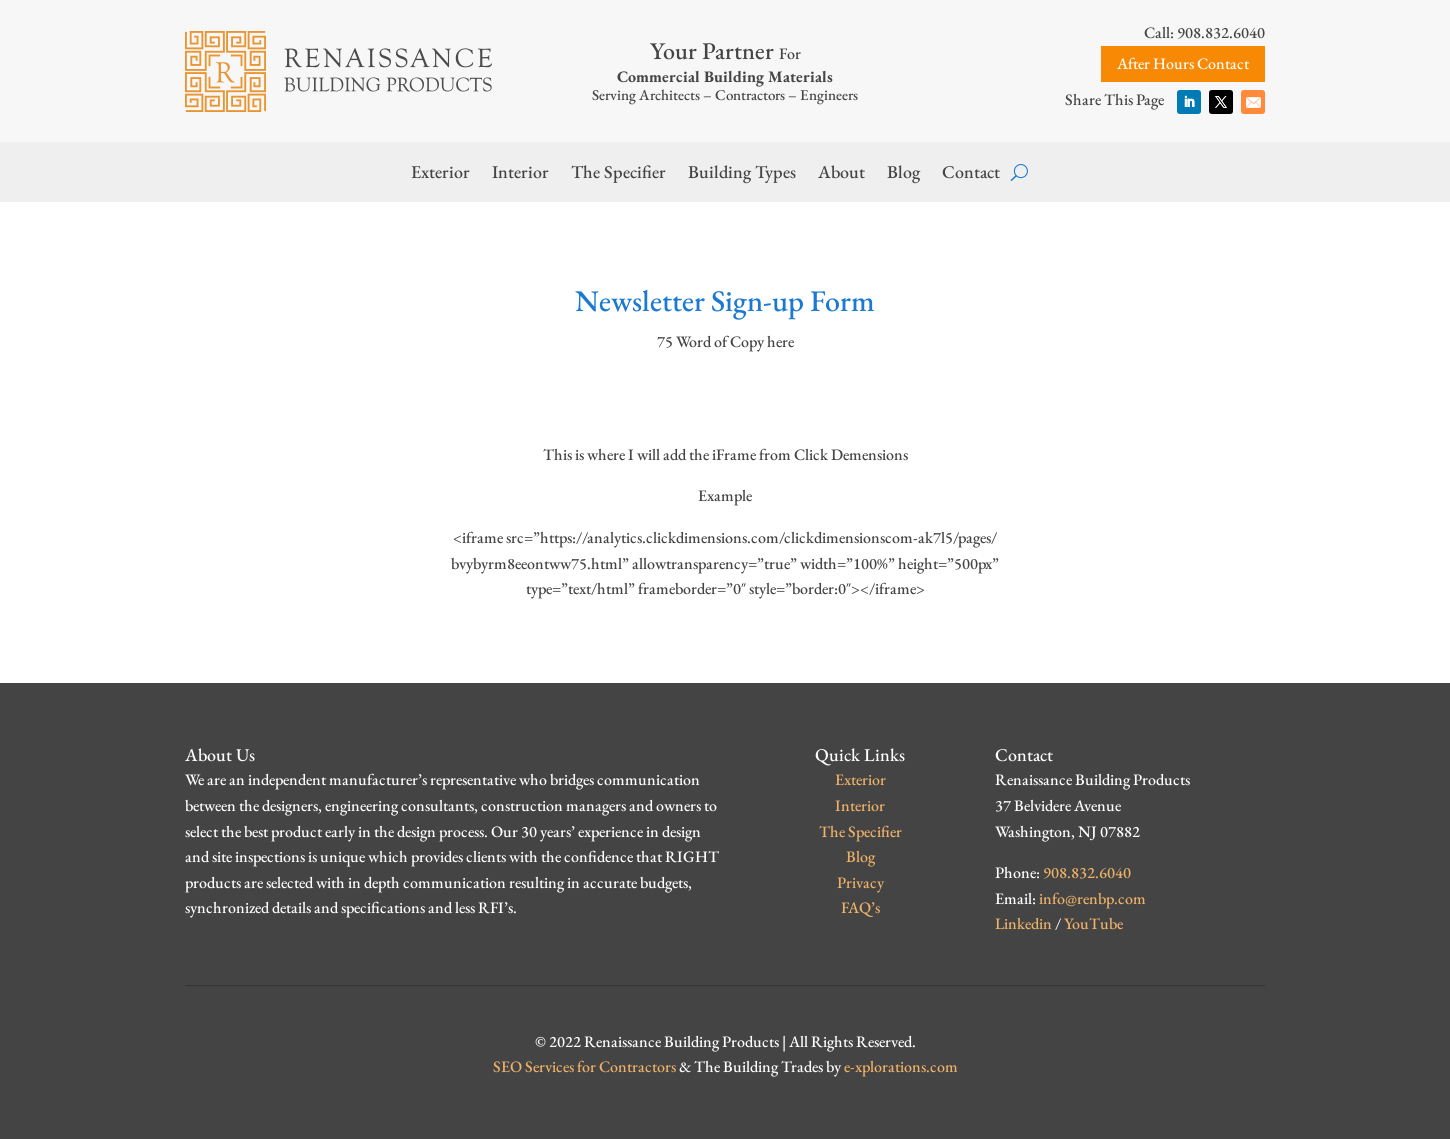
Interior (520, 174)
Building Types (742, 174)
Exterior (440, 174)
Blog (903, 174)
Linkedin (1023, 923)
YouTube (1093, 923)
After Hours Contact (1183, 63)
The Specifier (618, 174)
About (841, 174)
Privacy (860, 882)
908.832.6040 (1087, 872)
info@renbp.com (1092, 898)
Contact (971, 174)
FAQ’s (860, 907)
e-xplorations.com (901, 1066)
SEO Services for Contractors (584, 1066)
